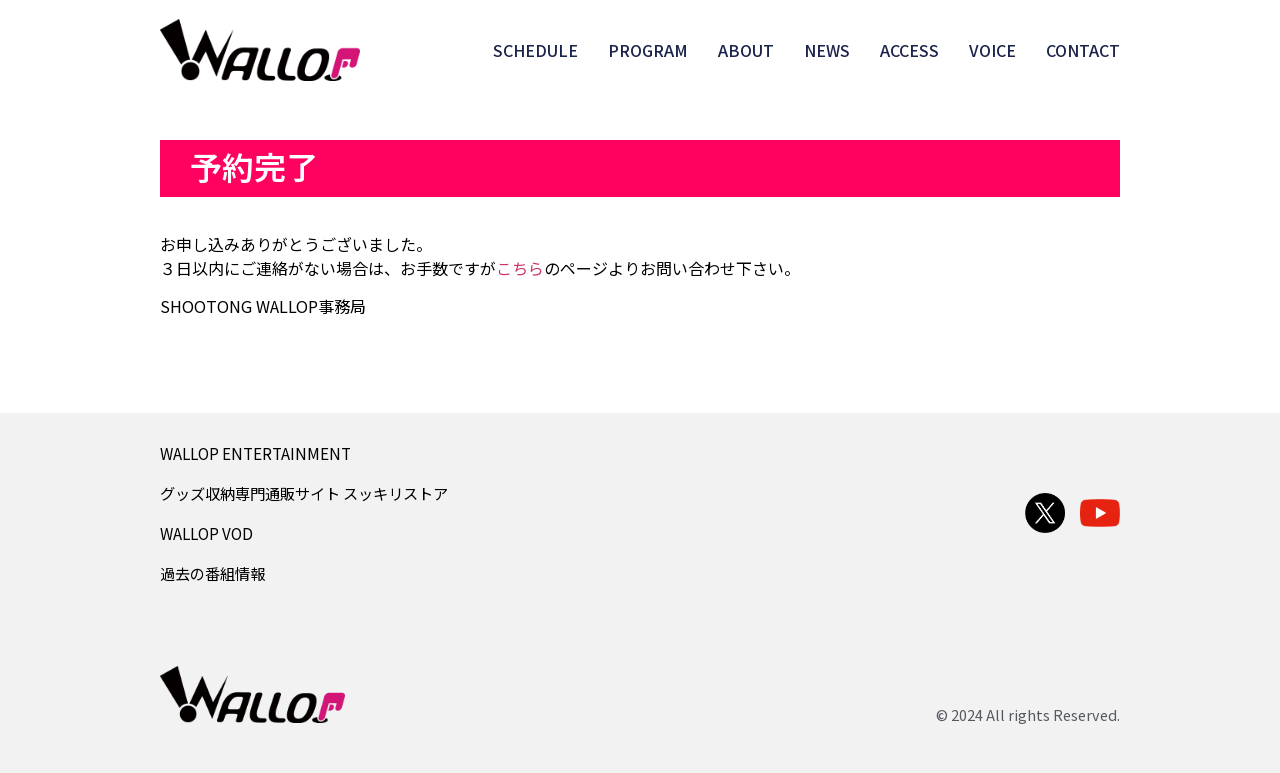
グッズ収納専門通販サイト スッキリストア (304, 493)
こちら (520, 268)
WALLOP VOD (206, 533)
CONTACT (1083, 50)
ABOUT (746, 50)
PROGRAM (648, 50)
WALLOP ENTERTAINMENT (255, 453)
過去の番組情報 (212, 573)
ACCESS (909, 50)
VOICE (992, 50)
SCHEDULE (535, 50)
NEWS (827, 50)
